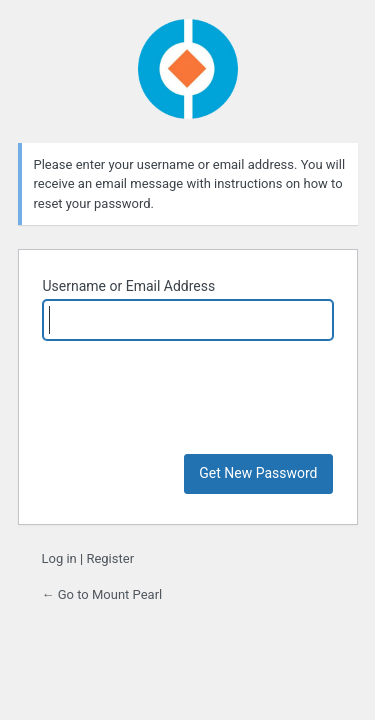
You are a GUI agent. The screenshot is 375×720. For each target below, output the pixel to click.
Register (110, 558)
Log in (59, 558)
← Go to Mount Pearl (102, 594)
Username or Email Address (129, 286)
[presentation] (195, 405)
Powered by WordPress (188, 69)
